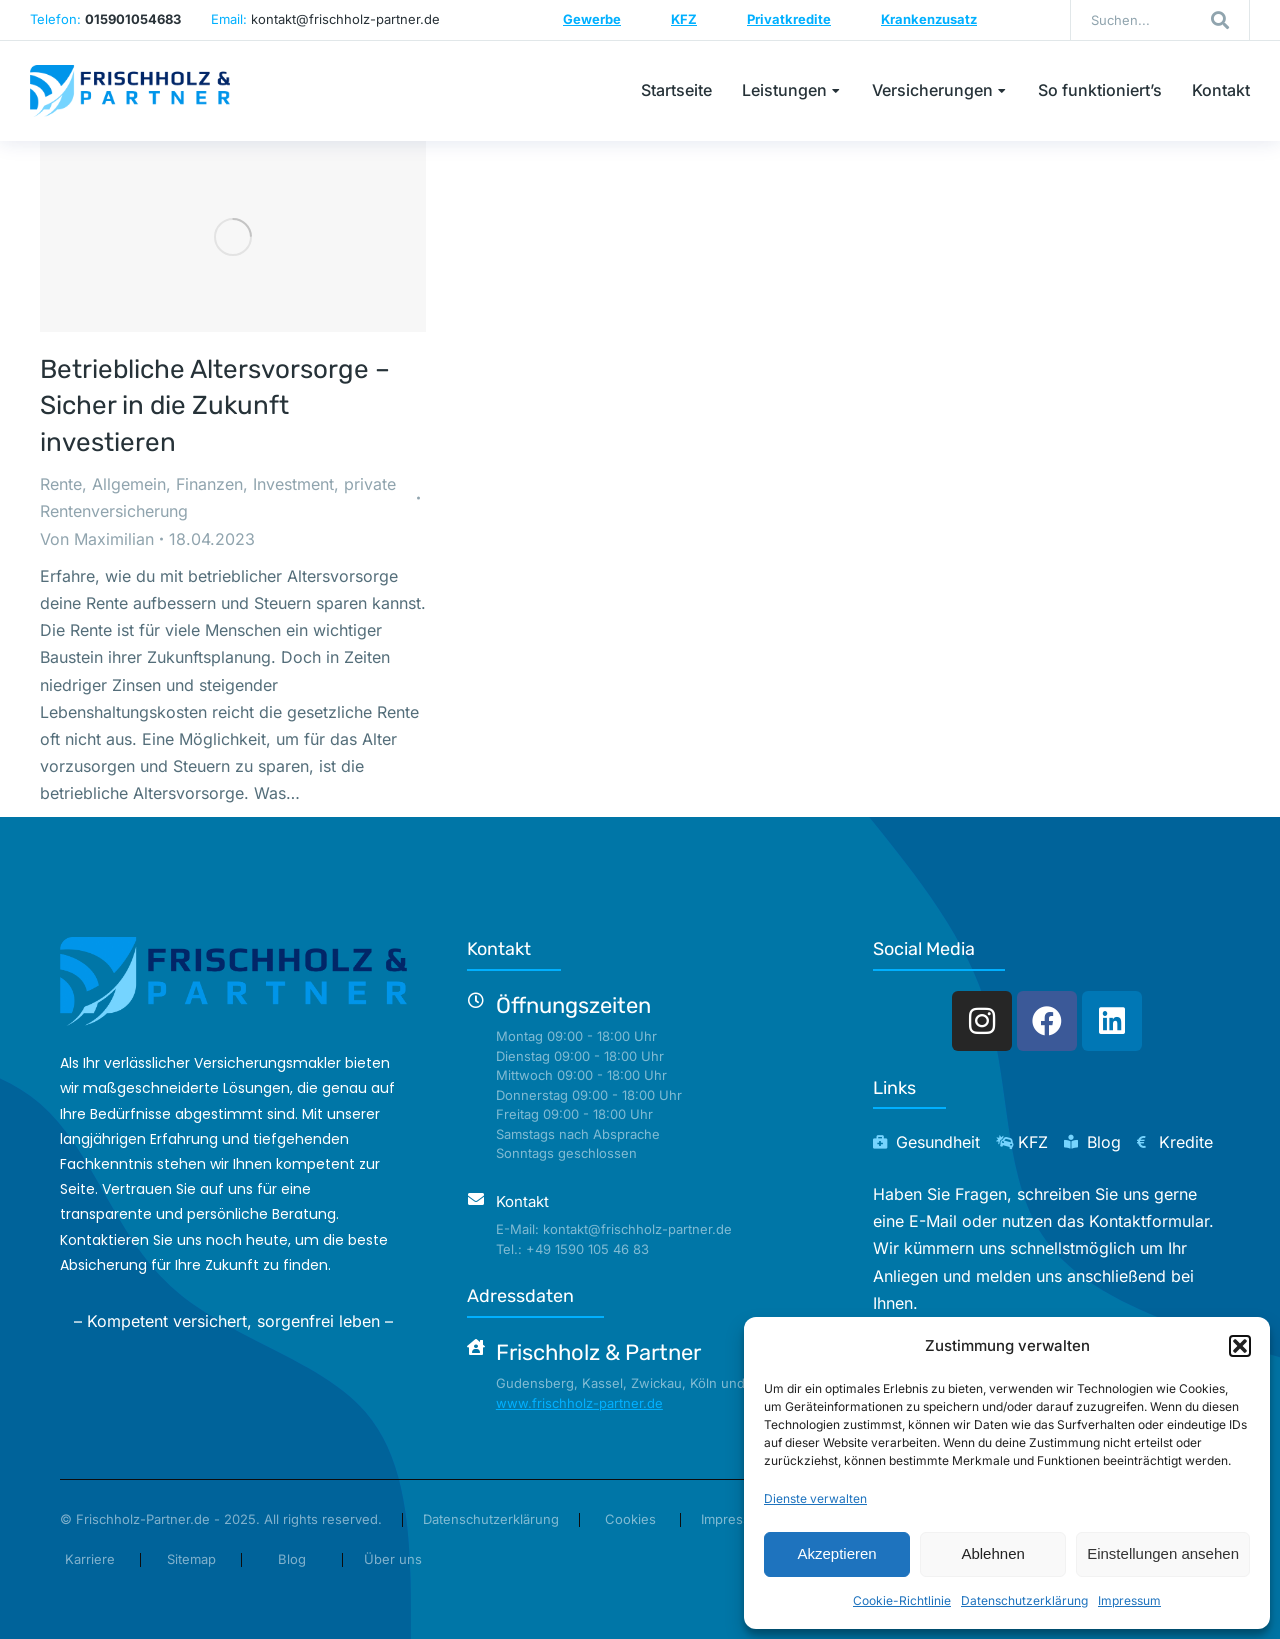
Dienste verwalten (815, 1498)
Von (97, 539)
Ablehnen (992, 1553)
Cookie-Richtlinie (902, 1600)
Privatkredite (789, 19)
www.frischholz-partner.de (579, 1403)
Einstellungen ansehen (1163, 1553)
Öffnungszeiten (573, 1005)
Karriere (90, 1559)
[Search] (1220, 20)
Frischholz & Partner (598, 1352)
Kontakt (522, 1201)
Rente (61, 484)
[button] (1240, 1346)
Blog (292, 1559)
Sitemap (191, 1559)
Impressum (1129, 1600)
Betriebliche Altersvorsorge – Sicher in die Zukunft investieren (215, 406)
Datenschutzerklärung (1024, 1600)
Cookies (630, 1519)
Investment (293, 484)
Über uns (393, 1559)
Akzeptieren (836, 1553)
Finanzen (209, 484)
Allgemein (129, 484)
